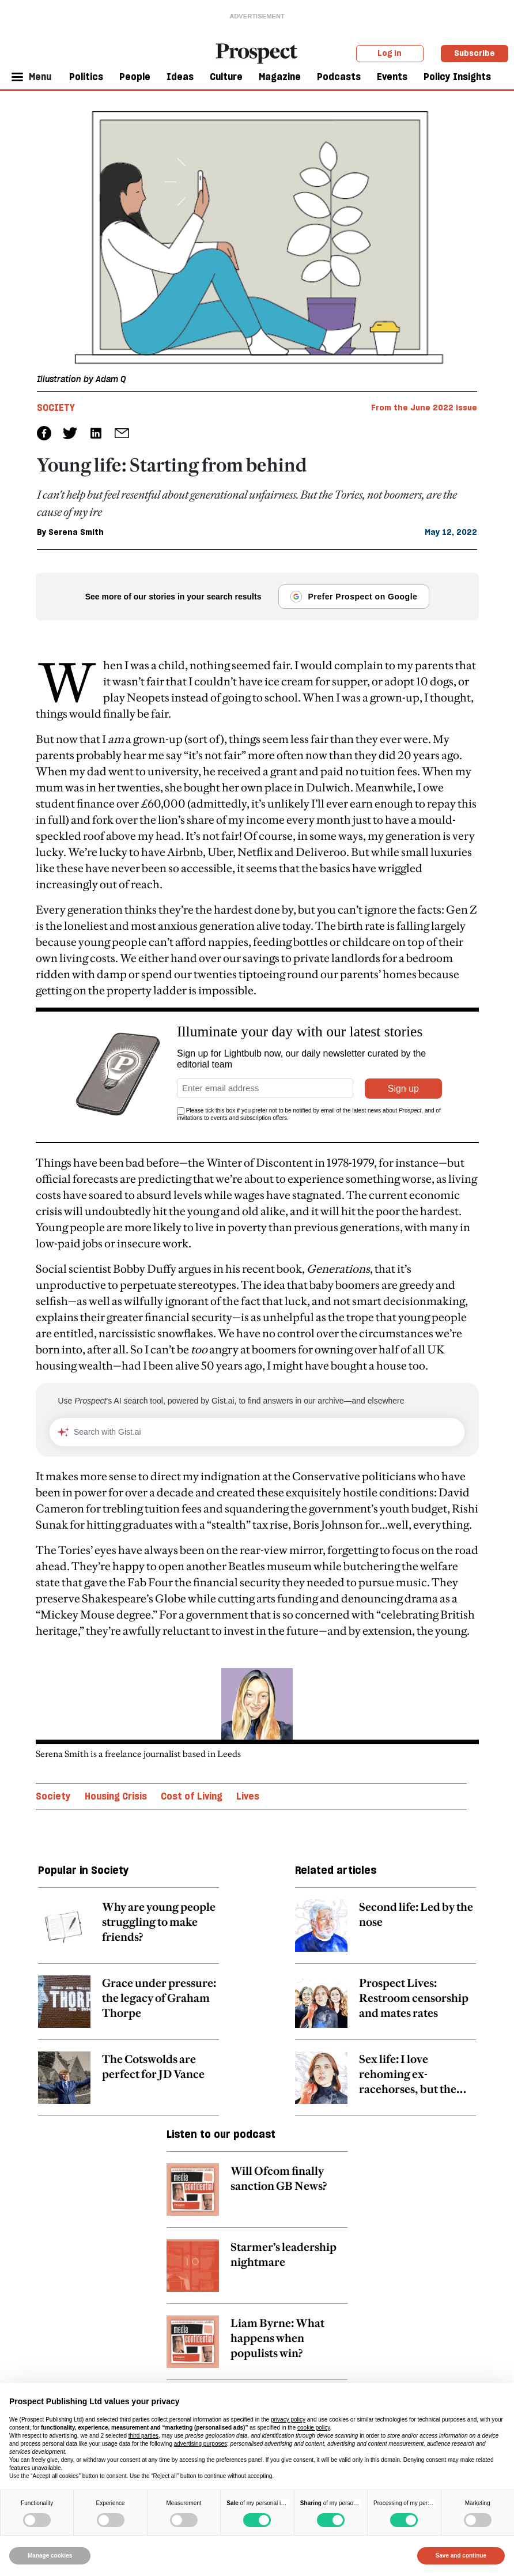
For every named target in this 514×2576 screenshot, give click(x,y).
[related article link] (128, 1931)
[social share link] (122, 433)
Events (392, 76)
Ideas (180, 76)
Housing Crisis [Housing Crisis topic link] (116, 1796)
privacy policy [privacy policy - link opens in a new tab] (288, 2419)
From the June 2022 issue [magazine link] (424, 407)
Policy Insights (457, 76)
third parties (143, 2435)
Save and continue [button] (461, 2555)
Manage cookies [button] (50, 2555)
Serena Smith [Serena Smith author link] (76, 532)
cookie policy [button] (313, 2427)
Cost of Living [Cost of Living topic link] (191, 1796)
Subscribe (474, 53)
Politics (86, 76)
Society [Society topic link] (53, 1796)
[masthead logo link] (257, 52)
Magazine (280, 76)
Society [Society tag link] (56, 407)
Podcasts (339, 76)
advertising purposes (200, 2444)
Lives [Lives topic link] (247, 1796)
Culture (226, 76)
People (134, 76)
